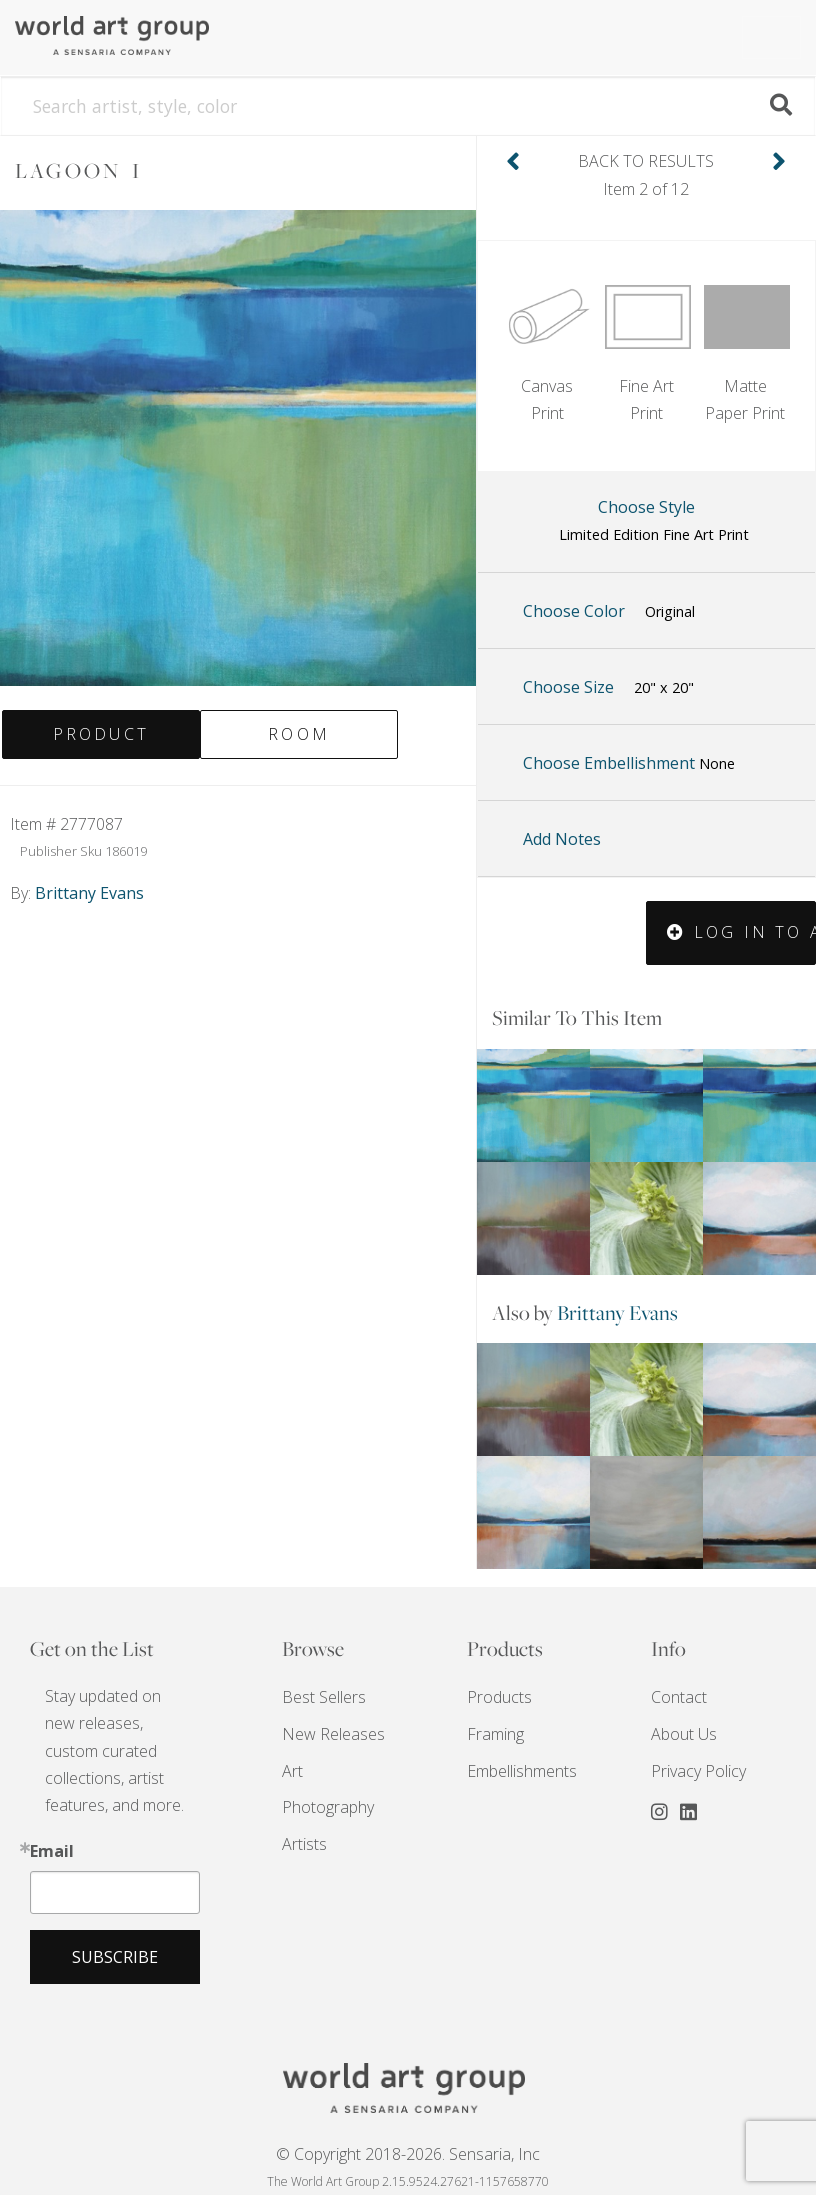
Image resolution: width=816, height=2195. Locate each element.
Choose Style (654, 522)
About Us (684, 1734)
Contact (679, 1697)
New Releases (333, 1734)
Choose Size (608, 688)
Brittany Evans (617, 1312)
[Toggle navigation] (771, 37)
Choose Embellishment (629, 763)
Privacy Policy (698, 1771)
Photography (328, 1807)
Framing (495, 1734)
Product (101, 734)
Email (52, 1851)
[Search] (408, 106)
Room (299, 734)
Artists (304, 1844)
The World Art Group (135, 36)
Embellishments (522, 1771)
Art (292, 1771)
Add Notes (562, 839)
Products (499, 1697)
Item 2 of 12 (646, 173)
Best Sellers (324, 1697)
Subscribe (115, 1957)
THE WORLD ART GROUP (408, 2088)
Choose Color (609, 612)
